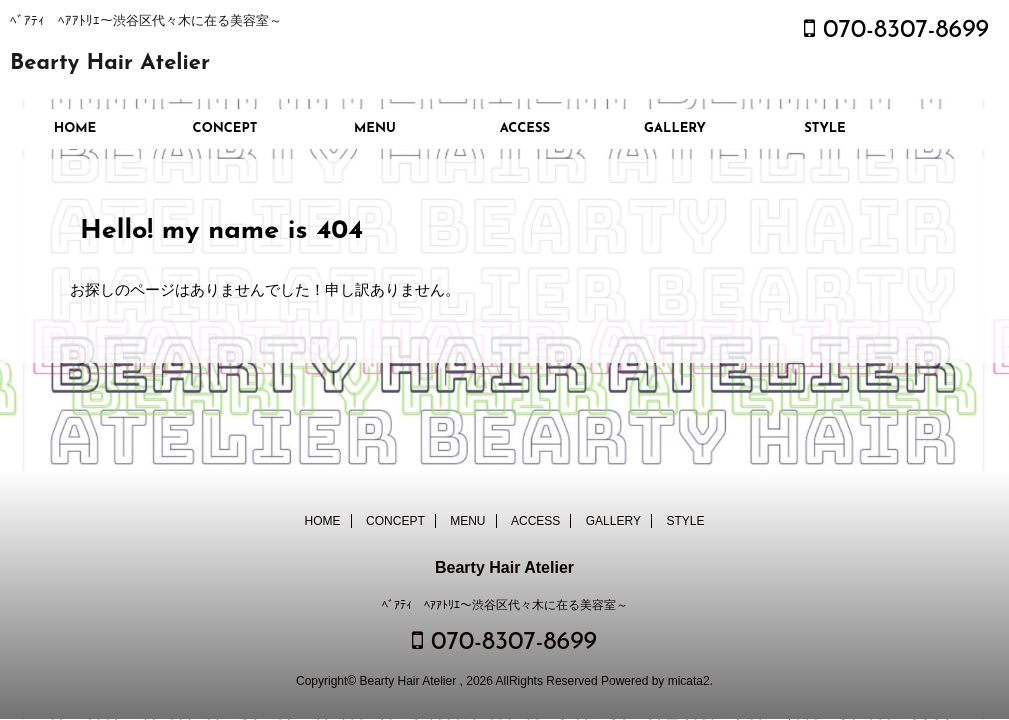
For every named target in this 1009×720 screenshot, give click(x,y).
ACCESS (525, 128)
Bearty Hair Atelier (110, 63)
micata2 (689, 681)
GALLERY (675, 128)
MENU (375, 128)
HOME (75, 128)
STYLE (825, 128)
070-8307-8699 (896, 30)
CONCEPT (225, 128)
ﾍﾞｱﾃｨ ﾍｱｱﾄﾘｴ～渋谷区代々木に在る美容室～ (505, 605)
